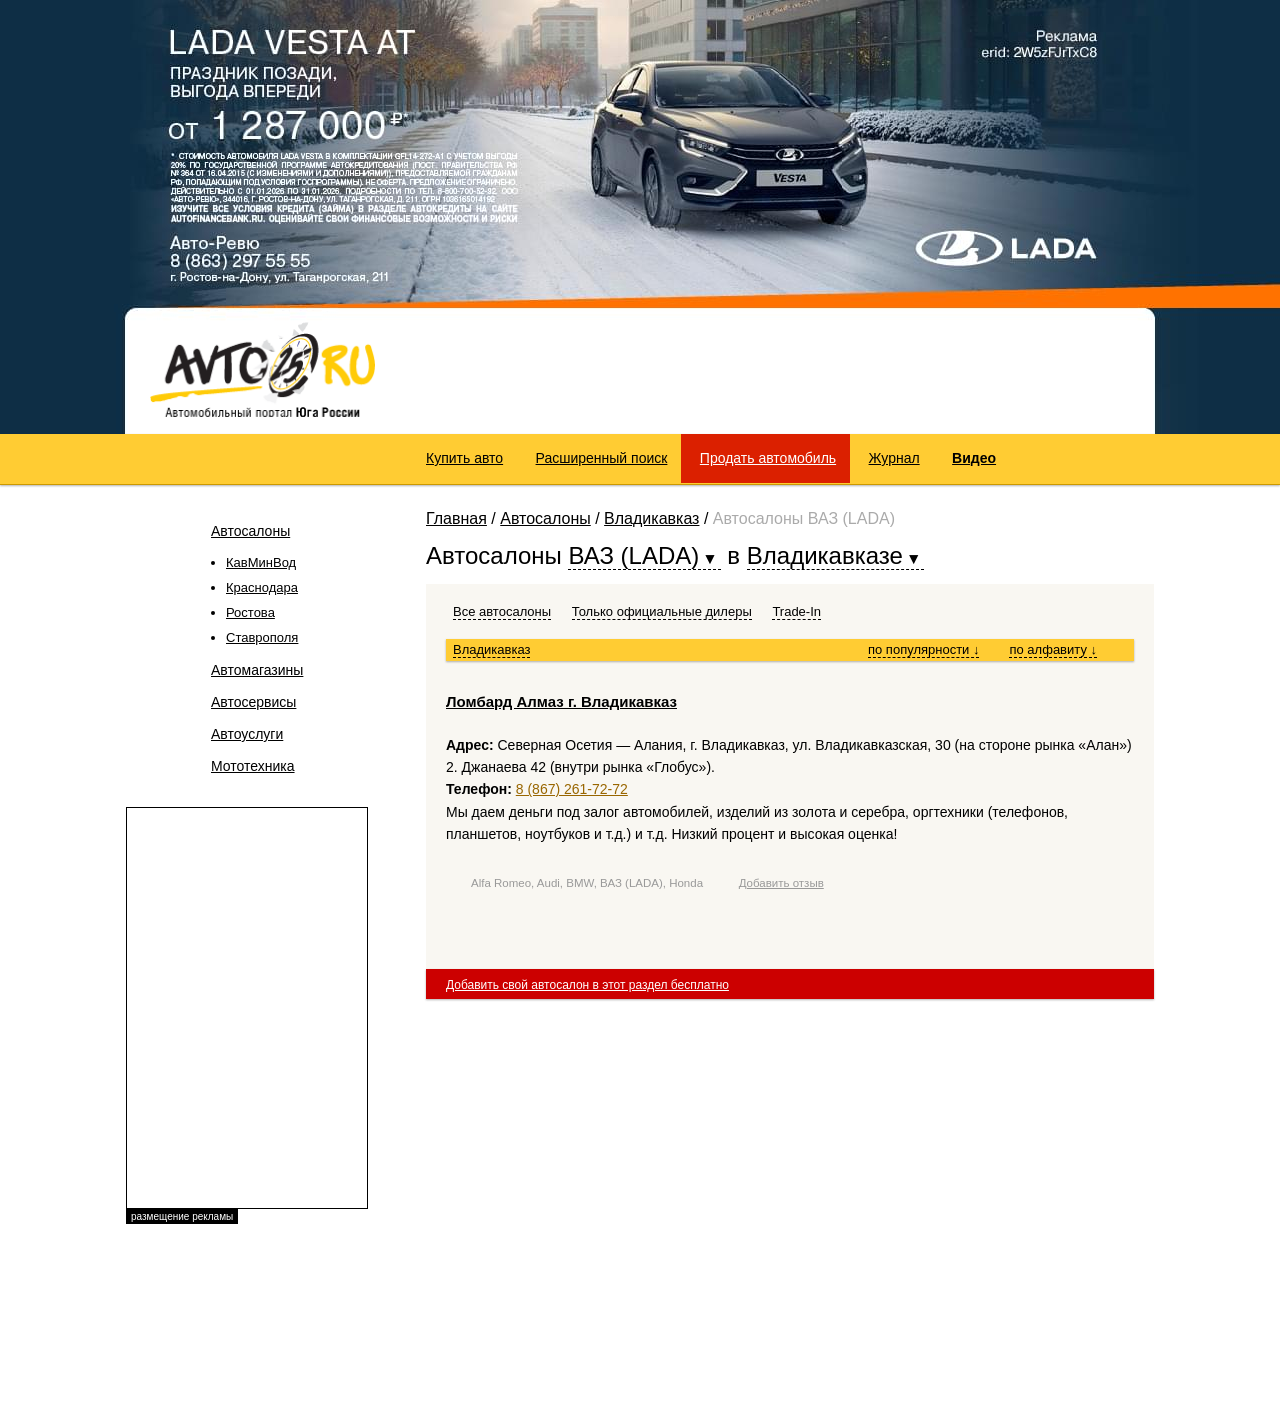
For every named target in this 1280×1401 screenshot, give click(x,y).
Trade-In (796, 611)
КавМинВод (261, 562)
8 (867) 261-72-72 (572, 789)
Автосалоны (250, 531)
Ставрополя (262, 637)
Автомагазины (257, 670)
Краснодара (262, 587)
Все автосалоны (502, 611)
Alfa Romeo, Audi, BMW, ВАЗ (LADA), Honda (587, 883)
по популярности (924, 649)
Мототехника (253, 766)
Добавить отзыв (781, 883)
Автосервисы (253, 702)
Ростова (250, 612)
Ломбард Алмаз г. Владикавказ (561, 701)
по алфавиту (1053, 649)
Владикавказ (651, 518)
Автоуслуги (247, 734)
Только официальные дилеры (662, 611)
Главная (456, 518)
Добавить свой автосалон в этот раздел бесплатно (587, 985)
